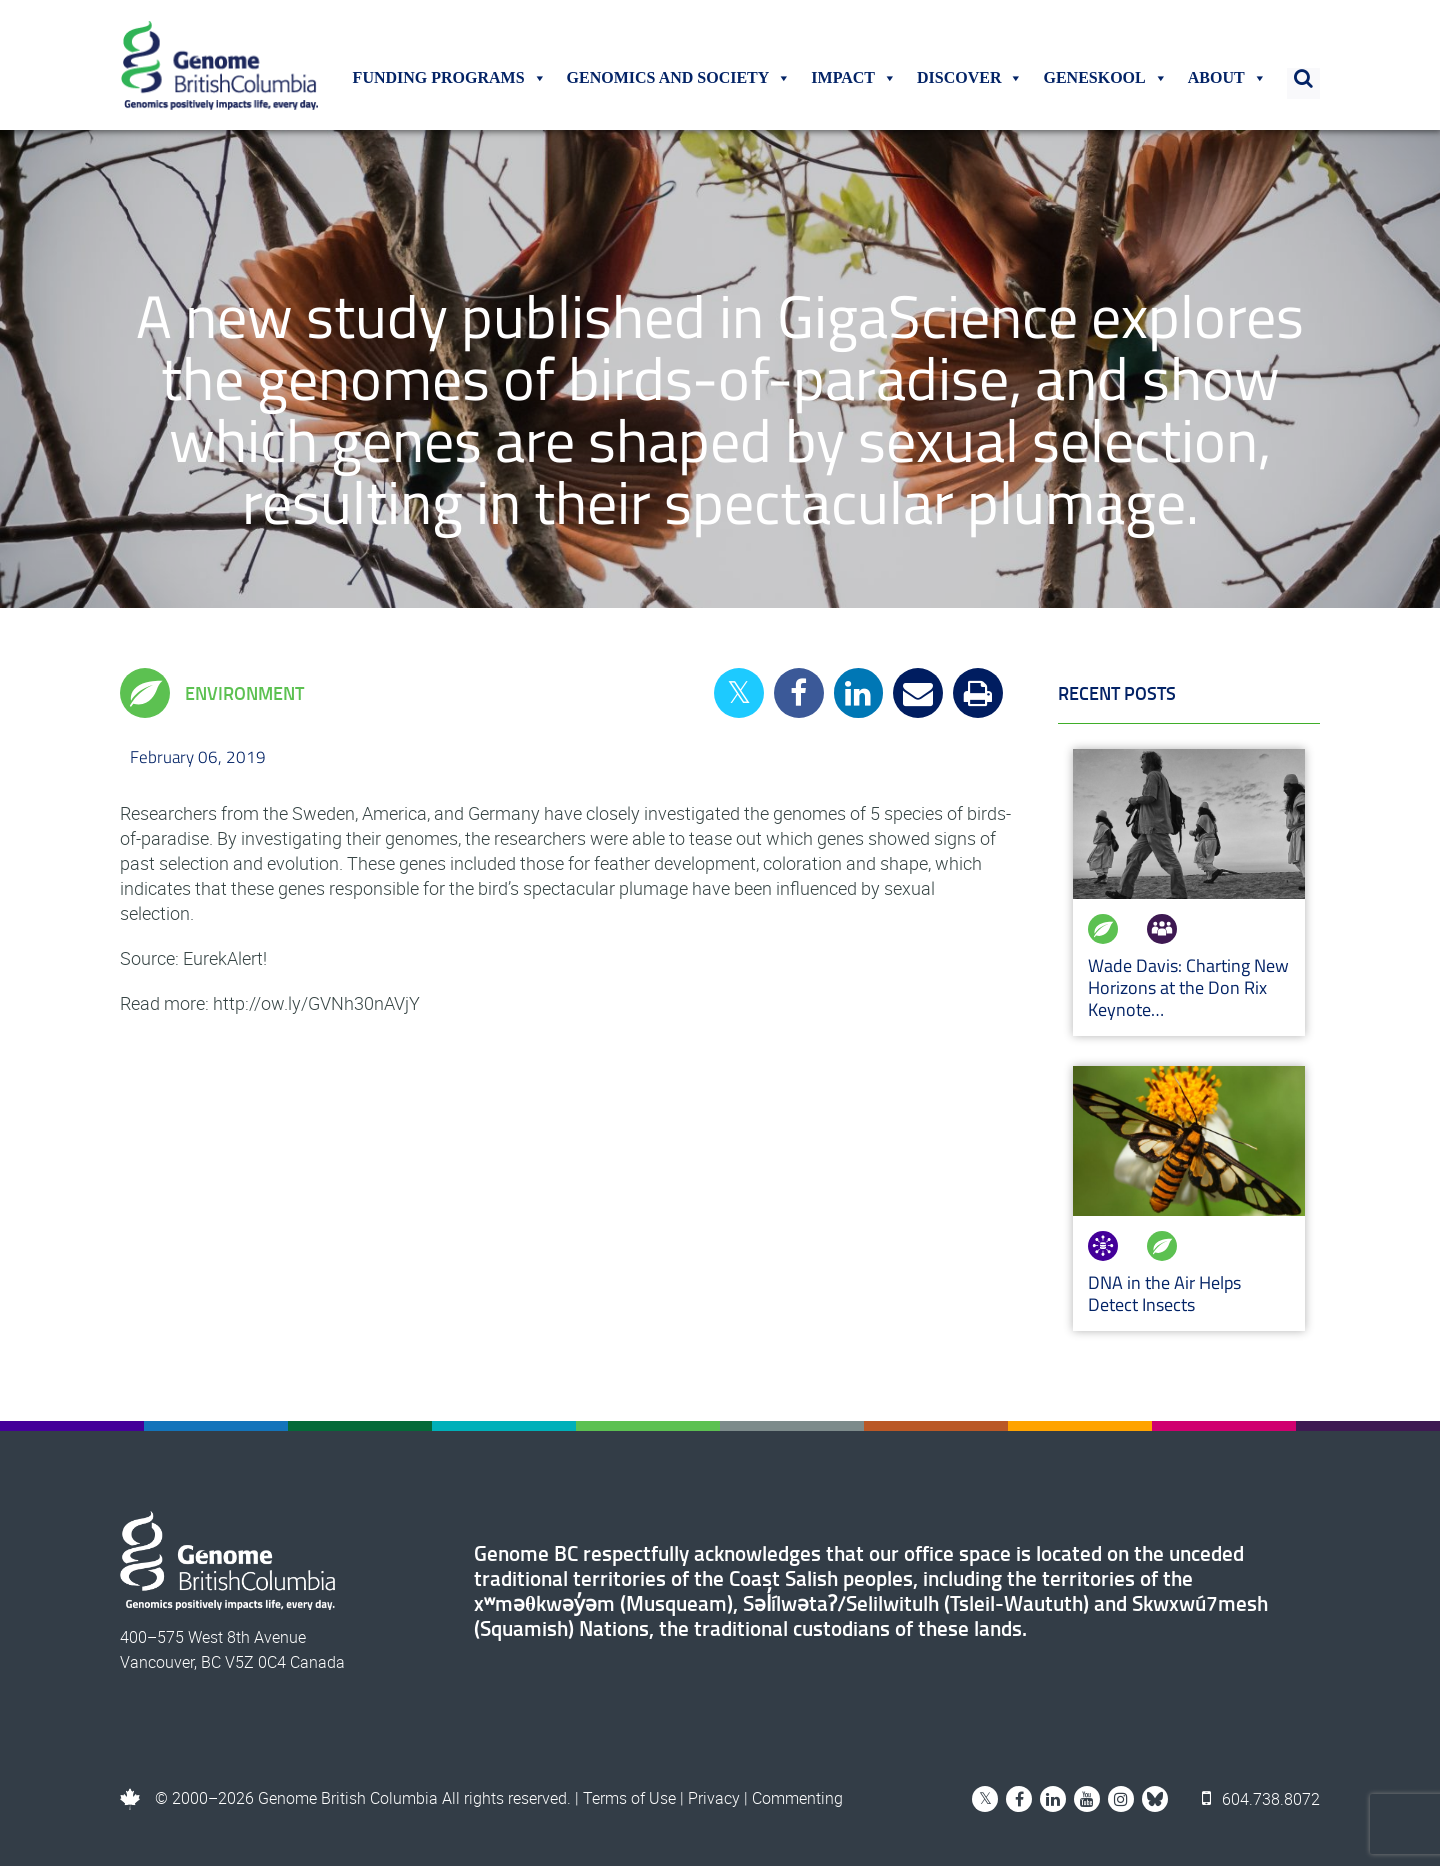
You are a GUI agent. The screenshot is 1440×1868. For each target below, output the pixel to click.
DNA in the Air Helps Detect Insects (1164, 1295)
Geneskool (1106, 79)
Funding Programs (450, 79)
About (1227, 79)
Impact (855, 79)
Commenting (797, 1800)
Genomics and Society (679, 79)
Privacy (714, 1800)
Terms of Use (629, 1800)
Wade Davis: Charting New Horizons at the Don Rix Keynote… (1188, 989)
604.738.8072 (1261, 1800)
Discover (970, 79)
